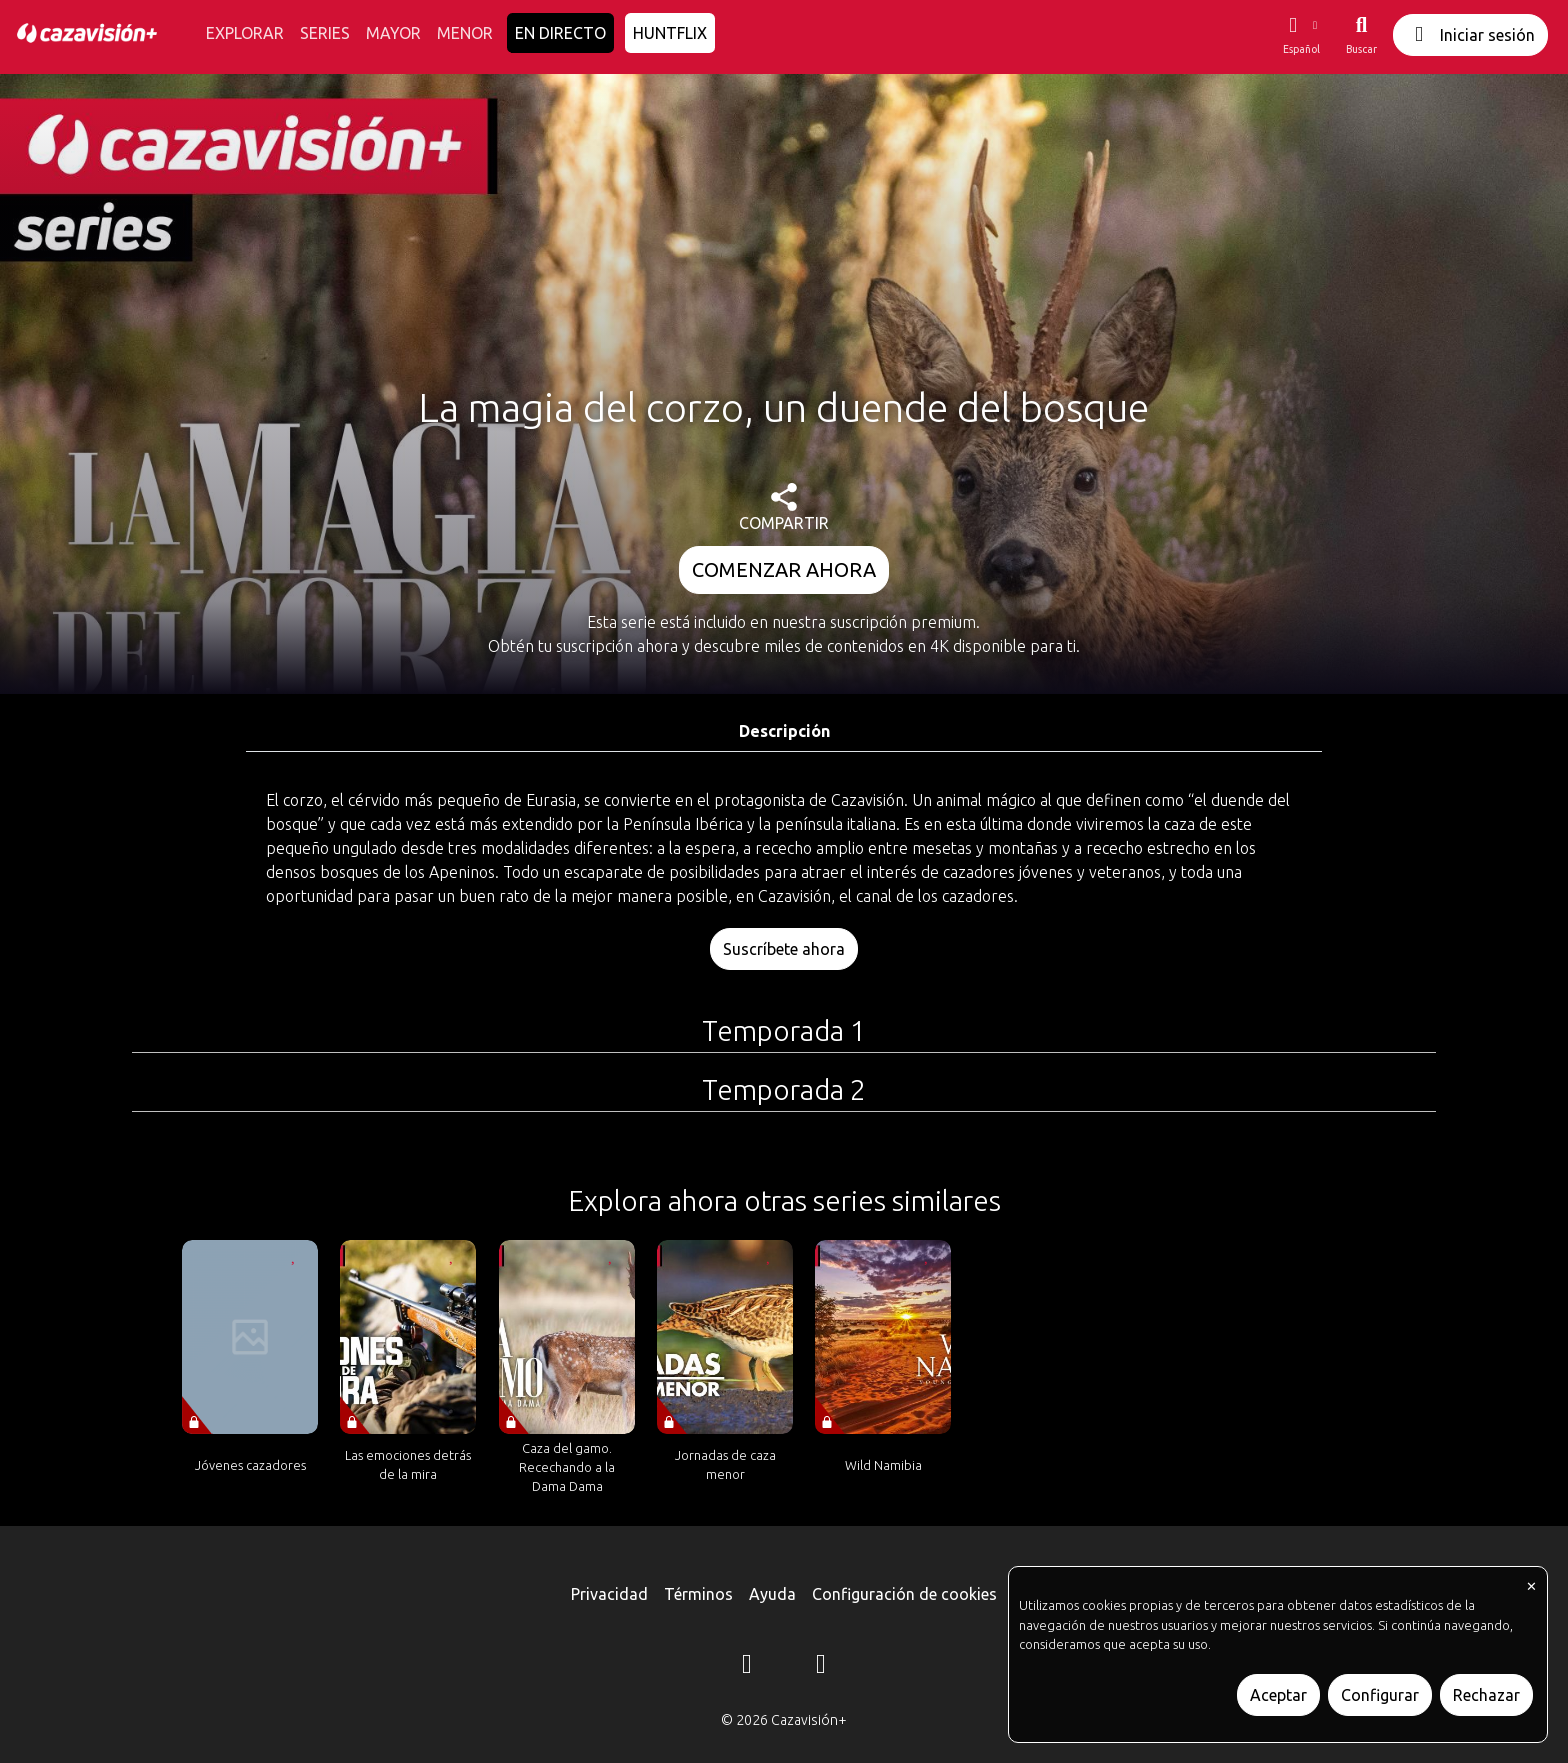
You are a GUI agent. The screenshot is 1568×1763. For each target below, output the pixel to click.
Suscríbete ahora (784, 949)
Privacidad (609, 1594)
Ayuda (772, 1594)
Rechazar (1486, 1695)
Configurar (1380, 1695)
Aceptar (1278, 1695)
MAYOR (393, 33)
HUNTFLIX (670, 33)
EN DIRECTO (560, 33)
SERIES (325, 33)
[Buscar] (1361, 35)
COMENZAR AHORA (784, 569)
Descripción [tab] (784, 731)
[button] (1301, 35)
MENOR (465, 33)
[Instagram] (747, 1667)
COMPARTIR (784, 507)
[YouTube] (821, 1667)
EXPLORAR (245, 33)
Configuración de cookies (904, 1594)
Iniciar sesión (1470, 34)
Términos (698, 1594)
